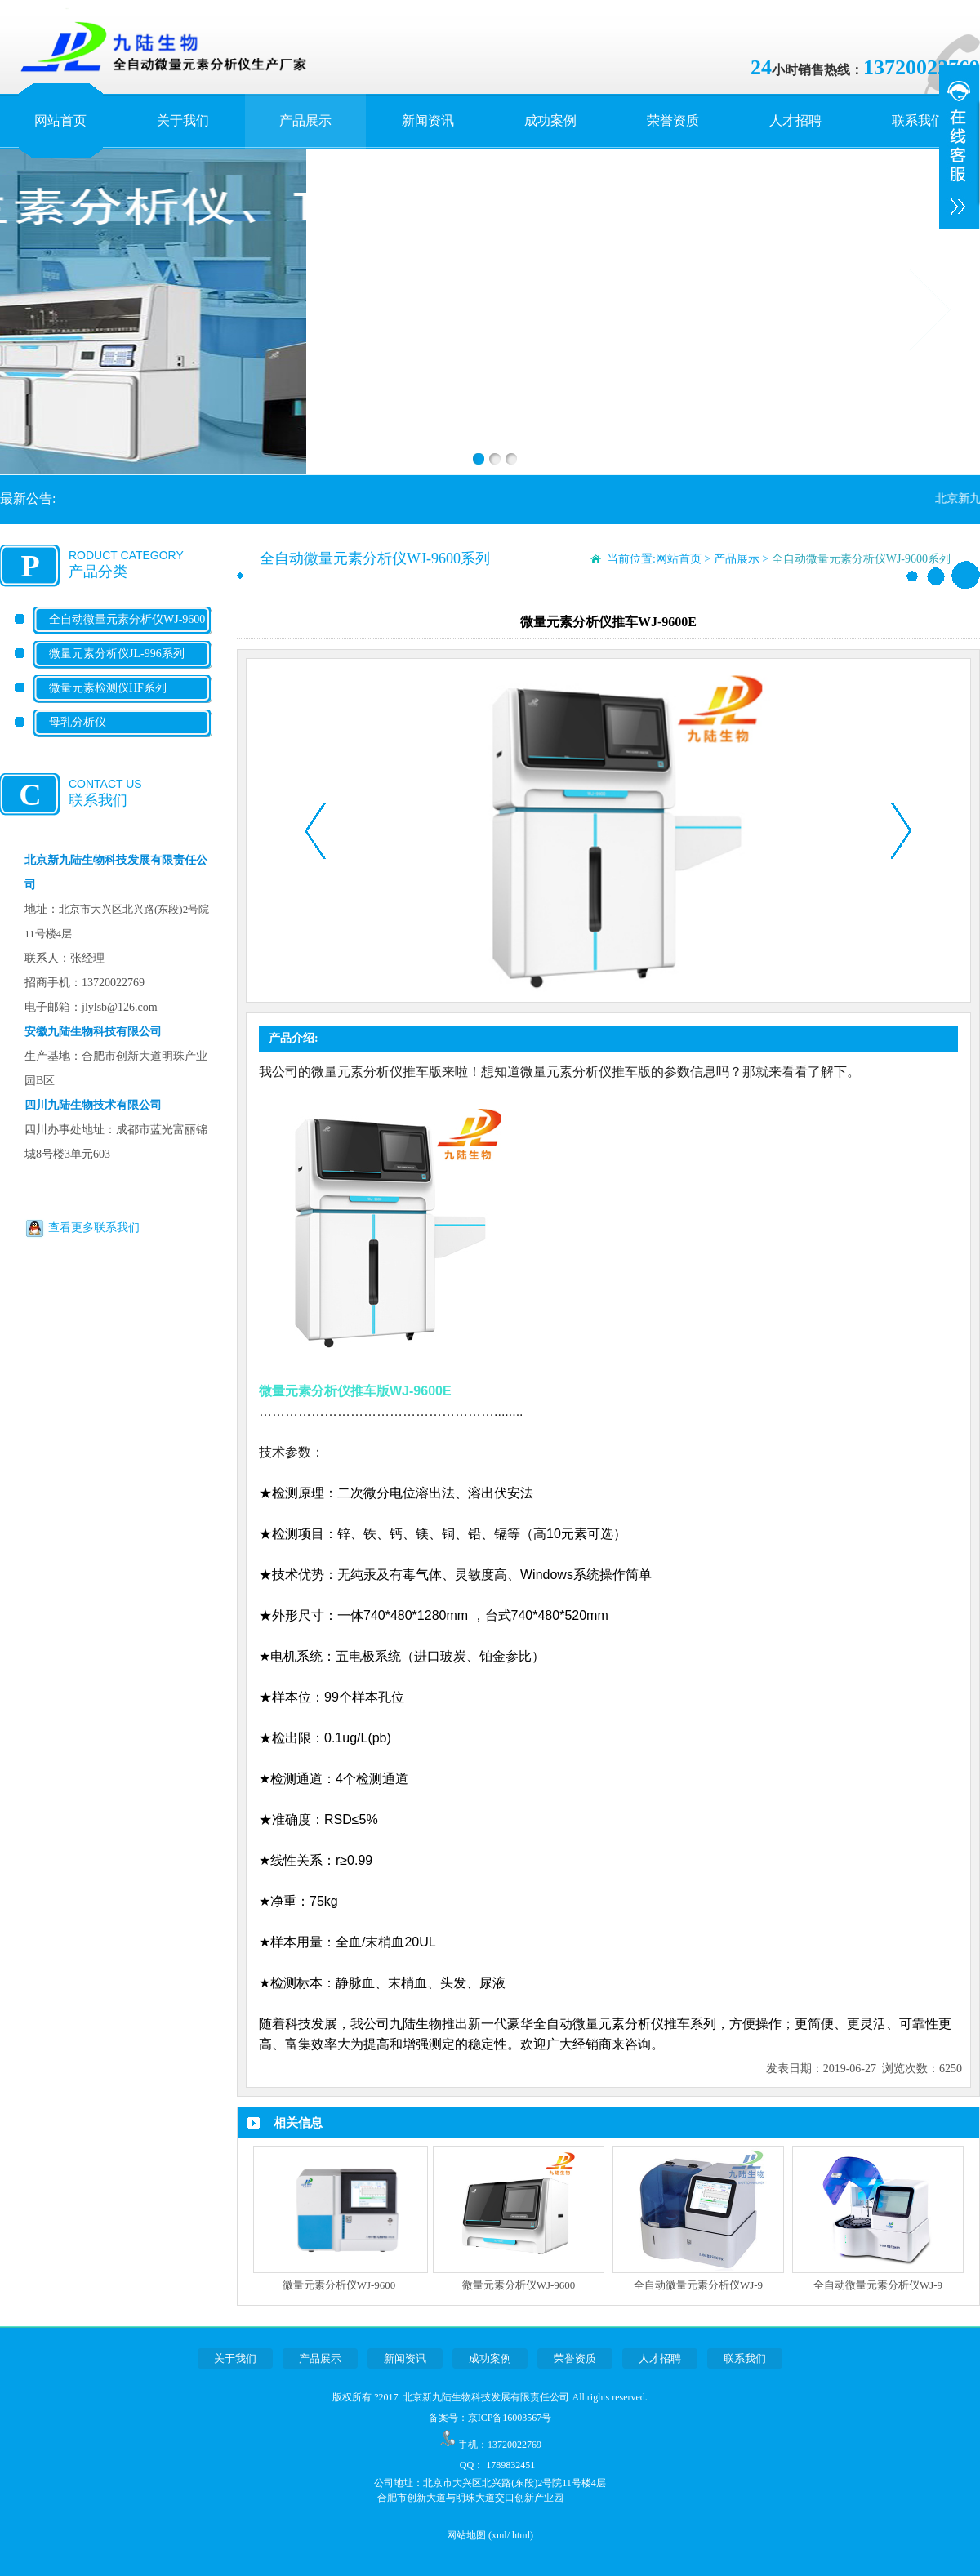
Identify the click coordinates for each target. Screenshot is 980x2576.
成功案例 (550, 120)
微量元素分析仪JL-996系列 (117, 653)
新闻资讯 (428, 120)
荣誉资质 (673, 120)
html (521, 2535)
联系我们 (918, 120)
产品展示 (305, 120)
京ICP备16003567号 (510, 2417)
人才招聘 (795, 120)
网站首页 (60, 120)
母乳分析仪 (77, 722)
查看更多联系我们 (94, 1227)
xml (499, 2535)
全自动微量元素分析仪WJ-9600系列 (127, 632)
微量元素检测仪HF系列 (108, 688)
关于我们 (183, 120)
